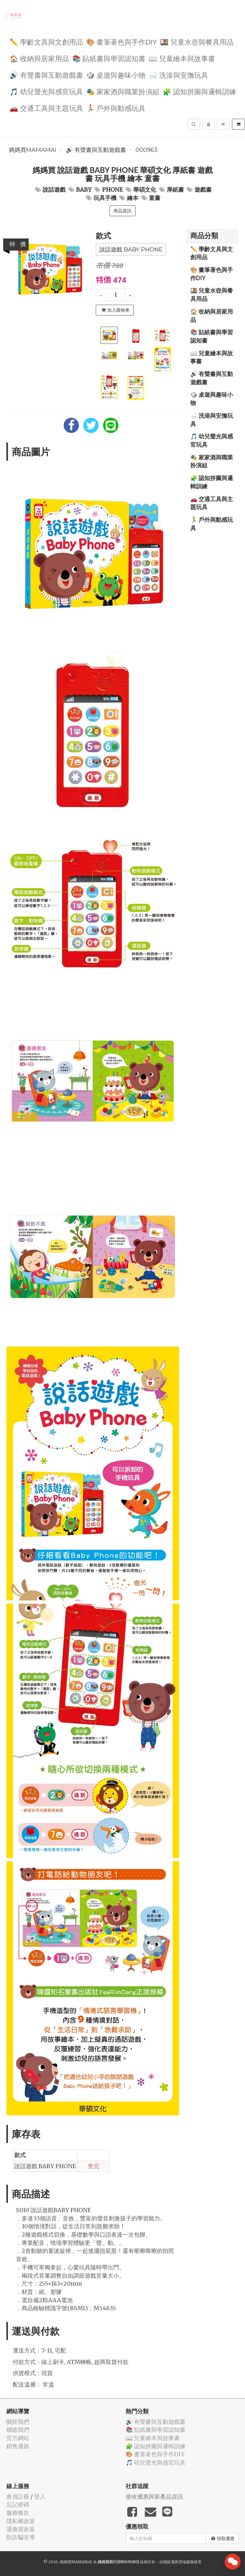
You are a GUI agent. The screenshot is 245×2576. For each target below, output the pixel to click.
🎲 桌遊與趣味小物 (116, 74)
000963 (147, 149)
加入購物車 (116, 310)
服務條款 (17, 2512)
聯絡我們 (17, 2429)
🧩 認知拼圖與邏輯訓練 (199, 91)
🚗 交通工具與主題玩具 (46, 107)
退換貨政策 (20, 2529)
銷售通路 (17, 2446)
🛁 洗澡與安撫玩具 (178, 74)
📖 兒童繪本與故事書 (182, 58)
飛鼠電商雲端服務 (178, 2561)
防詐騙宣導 (20, 2537)
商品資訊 (122, 211)
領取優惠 (222, 2538)
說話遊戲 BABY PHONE (131, 249)
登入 (40, 2496)
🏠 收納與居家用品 (39, 58)
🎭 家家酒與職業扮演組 (123, 91)
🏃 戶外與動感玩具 (116, 107)
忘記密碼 (17, 2504)
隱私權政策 (20, 2521)
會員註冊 (17, 2496)
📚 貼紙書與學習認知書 (109, 58)
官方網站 (17, 2438)
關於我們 (17, 2421)
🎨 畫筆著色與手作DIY (121, 41)
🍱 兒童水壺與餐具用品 (197, 41)
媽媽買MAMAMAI (32, 149)
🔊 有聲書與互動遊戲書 (46, 74)
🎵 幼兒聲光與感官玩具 (46, 91)
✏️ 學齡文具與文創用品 (46, 41)
